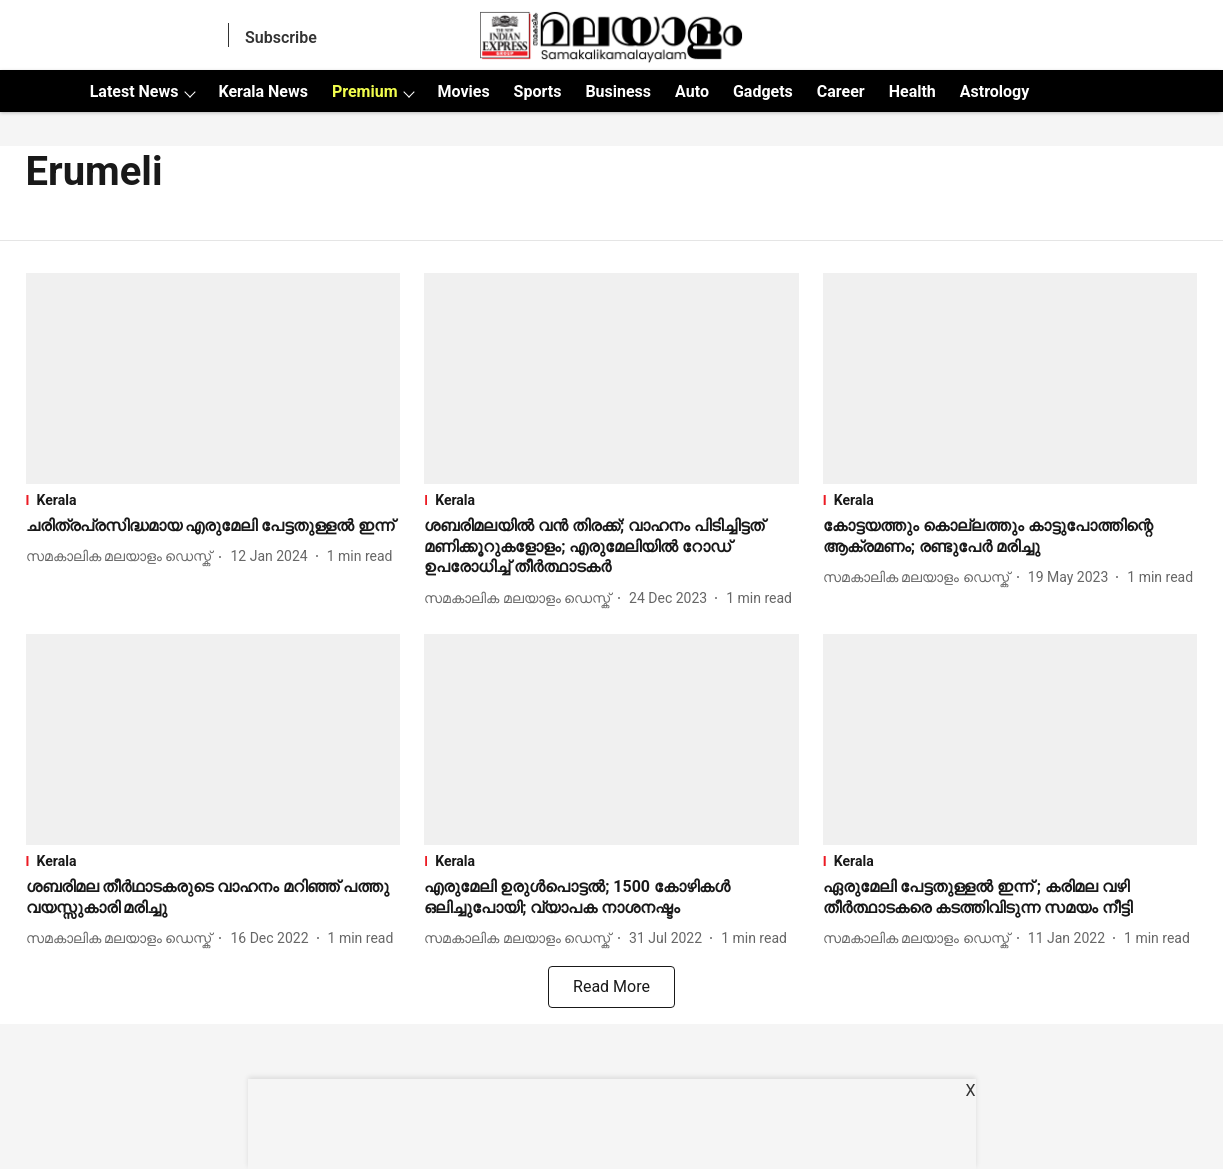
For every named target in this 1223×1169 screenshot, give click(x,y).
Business (618, 91)
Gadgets (763, 91)
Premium (365, 91)
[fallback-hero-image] (213, 378)
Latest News (134, 91)
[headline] (213, 526)
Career (841, 91)
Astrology (995, 91)
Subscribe (281, 37)
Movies (463, 91)
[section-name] (213, 500)
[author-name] (123, 556)
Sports (538, 91)
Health (912, 91)
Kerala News (262, 91)
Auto (692, 91)
